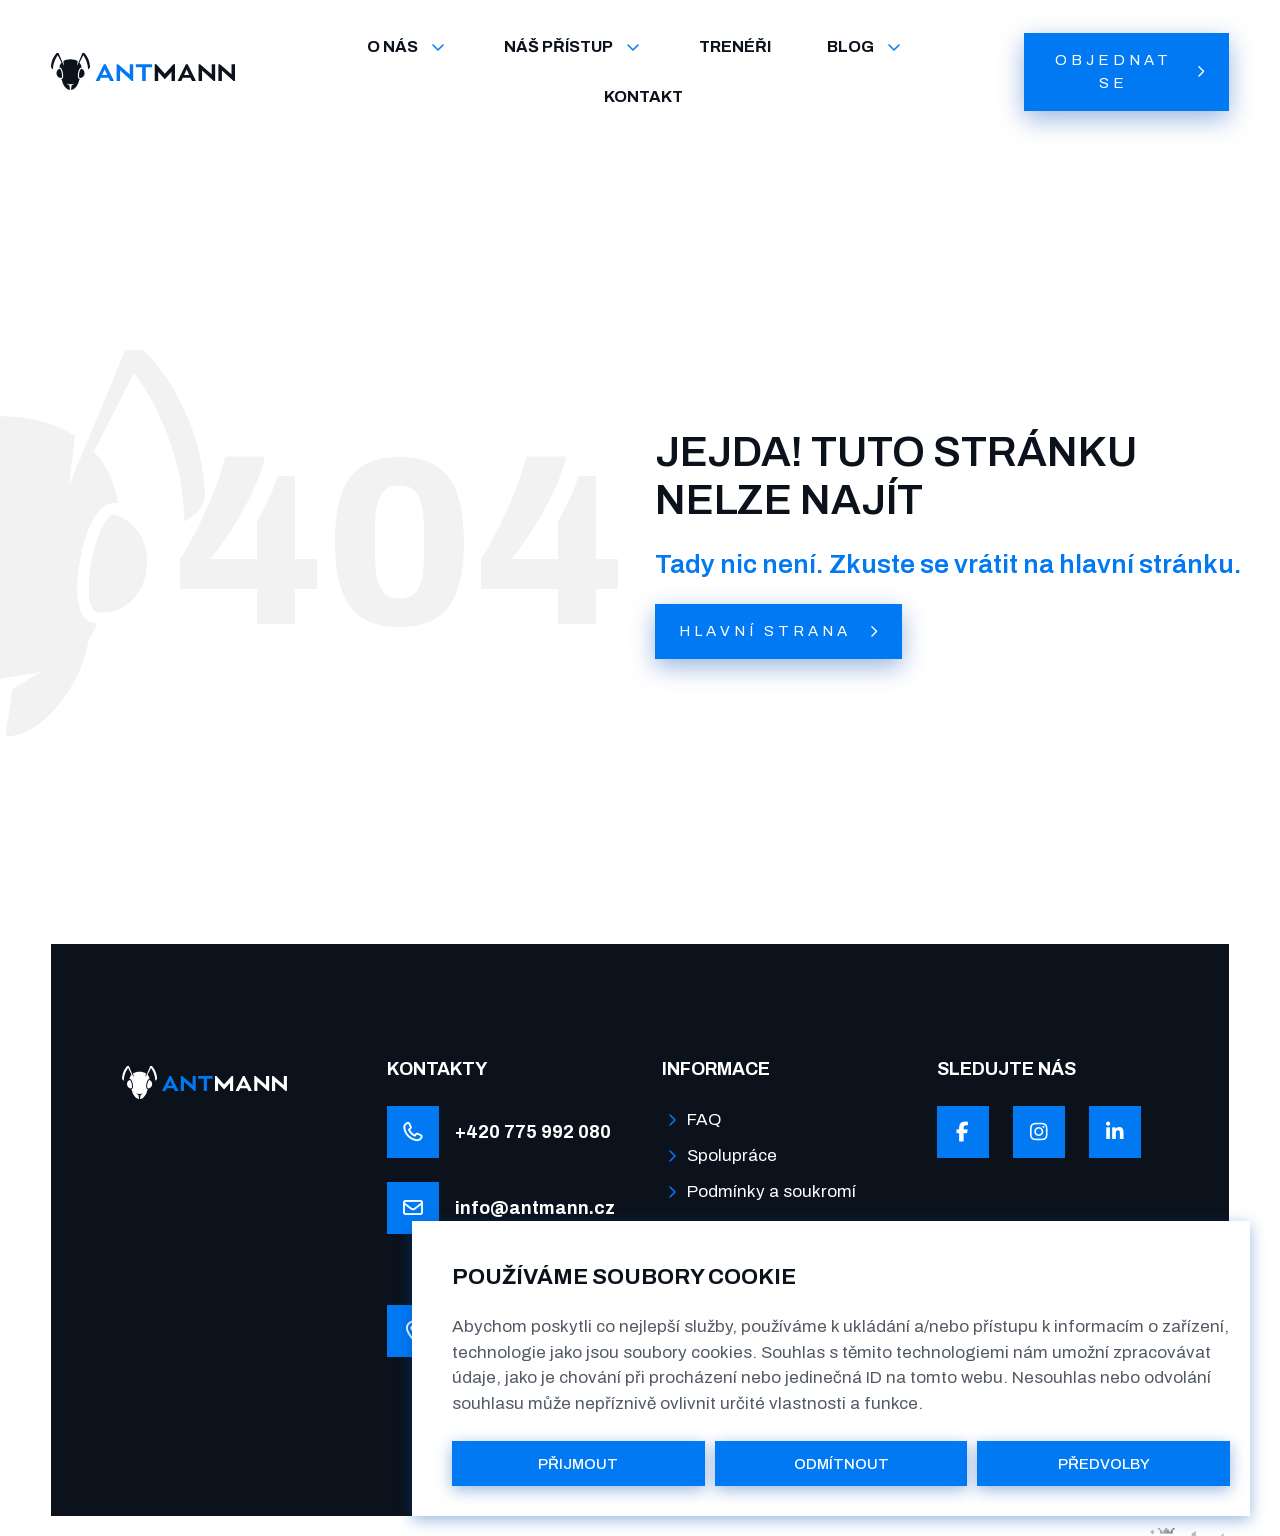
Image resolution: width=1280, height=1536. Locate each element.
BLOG (865, 47)
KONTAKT (643, 96)
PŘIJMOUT (578, 1464)
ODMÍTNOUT (841, 1464)
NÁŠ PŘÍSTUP (573, 47)
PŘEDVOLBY (1104, 1464)
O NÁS (407, 47)
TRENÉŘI (735, 46)
